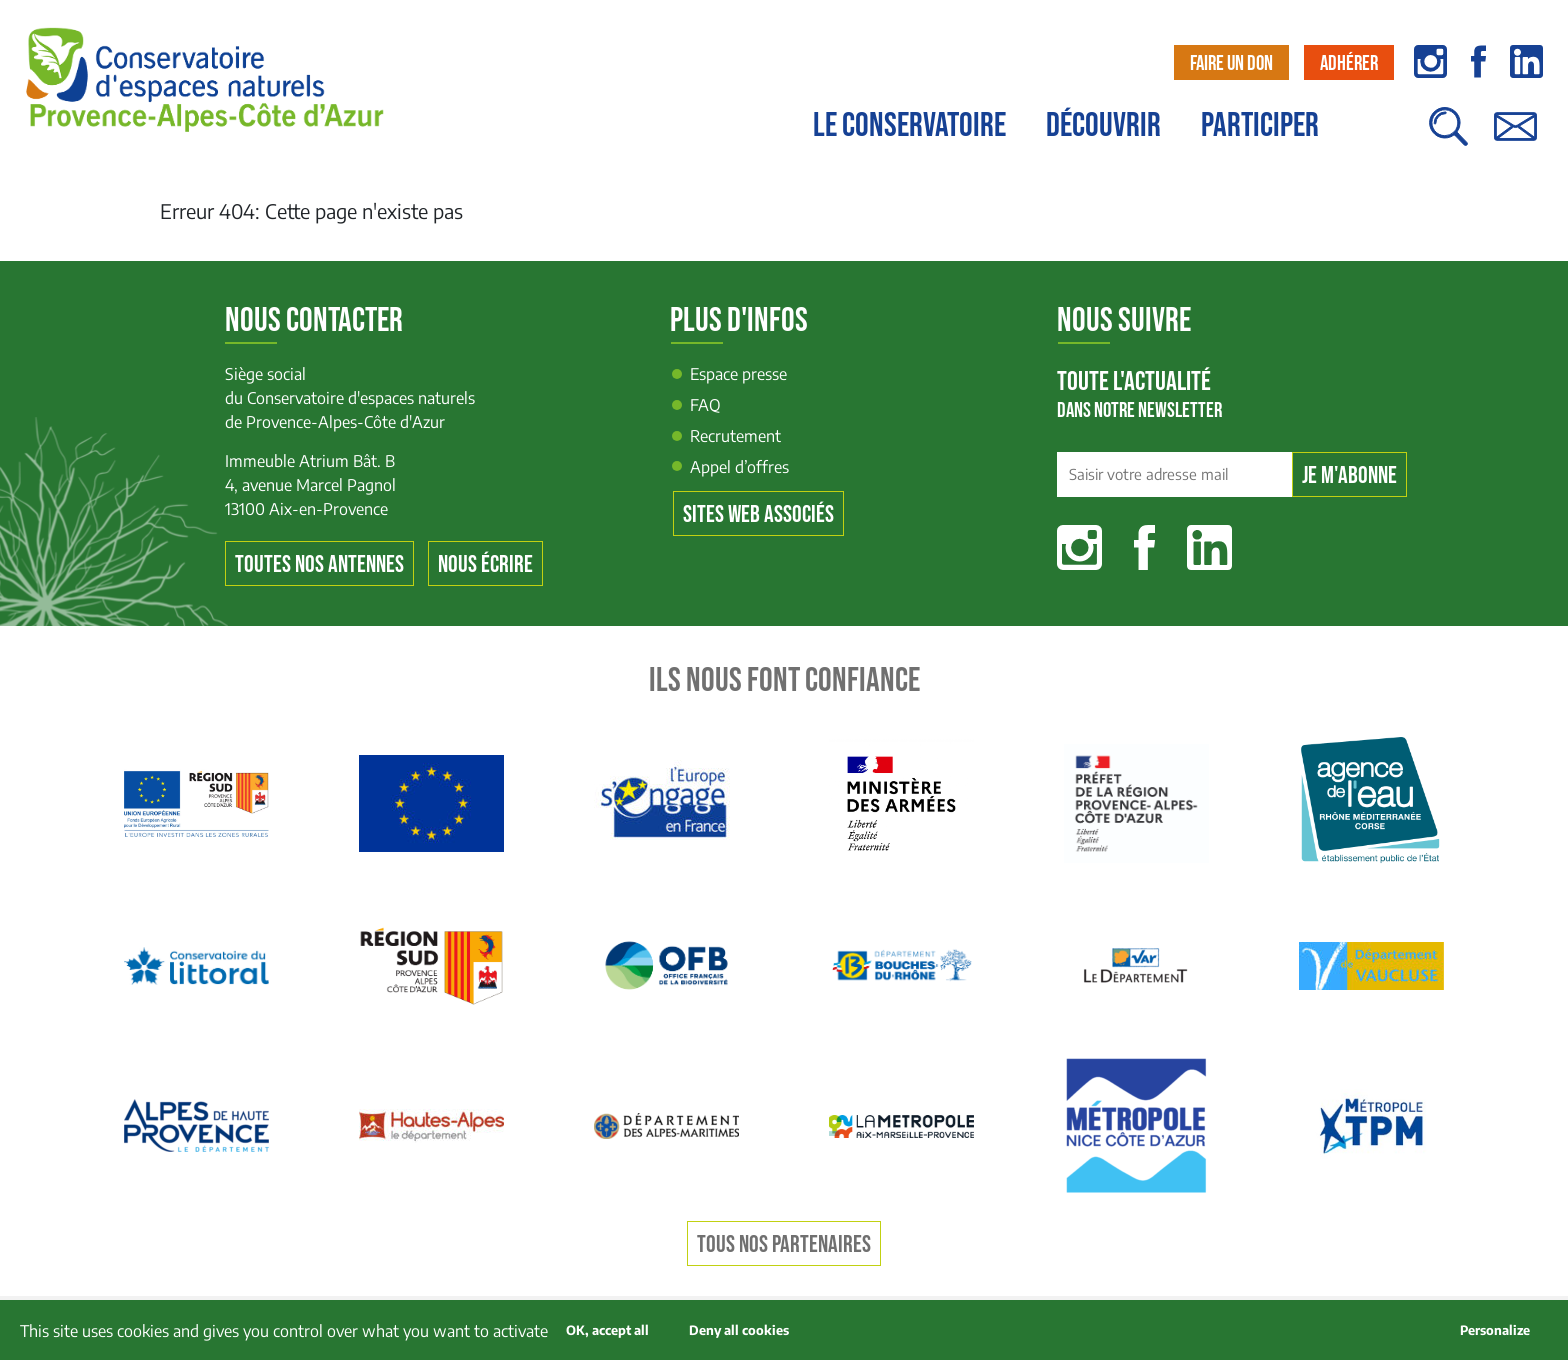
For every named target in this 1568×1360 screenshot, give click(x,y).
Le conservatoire (909, 126)
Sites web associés (758, 514)
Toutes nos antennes (319, 564)
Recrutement (735, 436)
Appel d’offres (739, 467)
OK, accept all (607, 1330)
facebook (1478, 61)
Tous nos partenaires (784, 1244)
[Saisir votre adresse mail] (1174, 475)
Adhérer (1349, 63)
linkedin (1526, 61)
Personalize (1495, 1330)
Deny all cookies (739, 1330)
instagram (1430, 61)
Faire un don (1231, 63)
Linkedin (1209, 547)
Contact (1515, 136)
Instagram (1079, 547)
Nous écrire (485, 564)
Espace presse (738, 374)
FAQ (705, 405)
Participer (1260, 126)
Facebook (1144, 547)
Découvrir (1103, 126)
